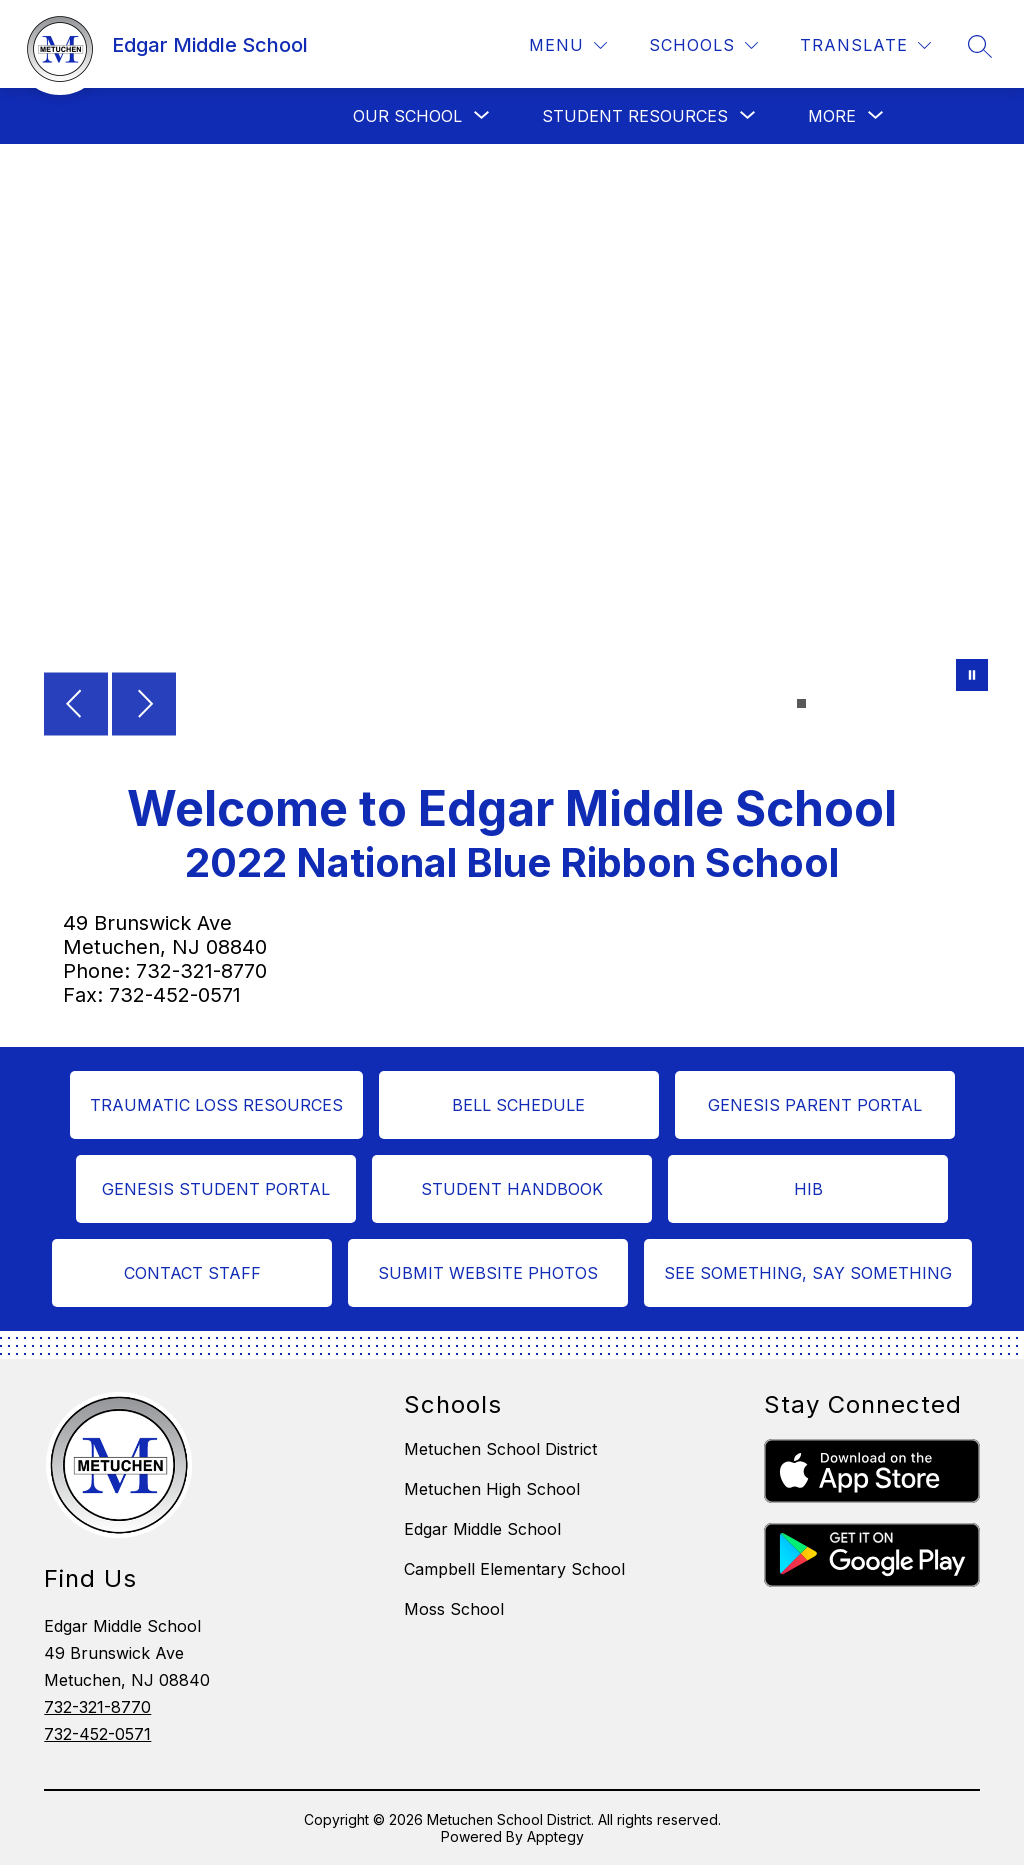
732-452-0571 (97, 1734)
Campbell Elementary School (514, 1569)
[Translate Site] (865, 45)
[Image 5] (849, 703)
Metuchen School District (500, 1449)
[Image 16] (981, 703)
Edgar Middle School (482, 1529)
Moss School (454, 1609)
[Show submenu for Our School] (407, 116)
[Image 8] (885, 703)
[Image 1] (801, 703)
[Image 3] (825, 703)
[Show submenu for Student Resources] (635, 116)
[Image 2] (813, 703)
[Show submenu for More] (832, 116)
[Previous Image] (76, 706)
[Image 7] (873, 703)
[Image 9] (897, 703)
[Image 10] (909, 703)
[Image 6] (861, 703)
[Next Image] (144, 706)
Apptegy (555, 1836)
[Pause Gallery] (972, 677)
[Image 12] (933, 703)
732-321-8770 (97, 1707)
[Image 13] (945, 703)
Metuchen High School (492, 1489)
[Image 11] (921, 703)
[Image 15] (969, 703)
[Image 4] (837, 703)
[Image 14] (957, 703)
